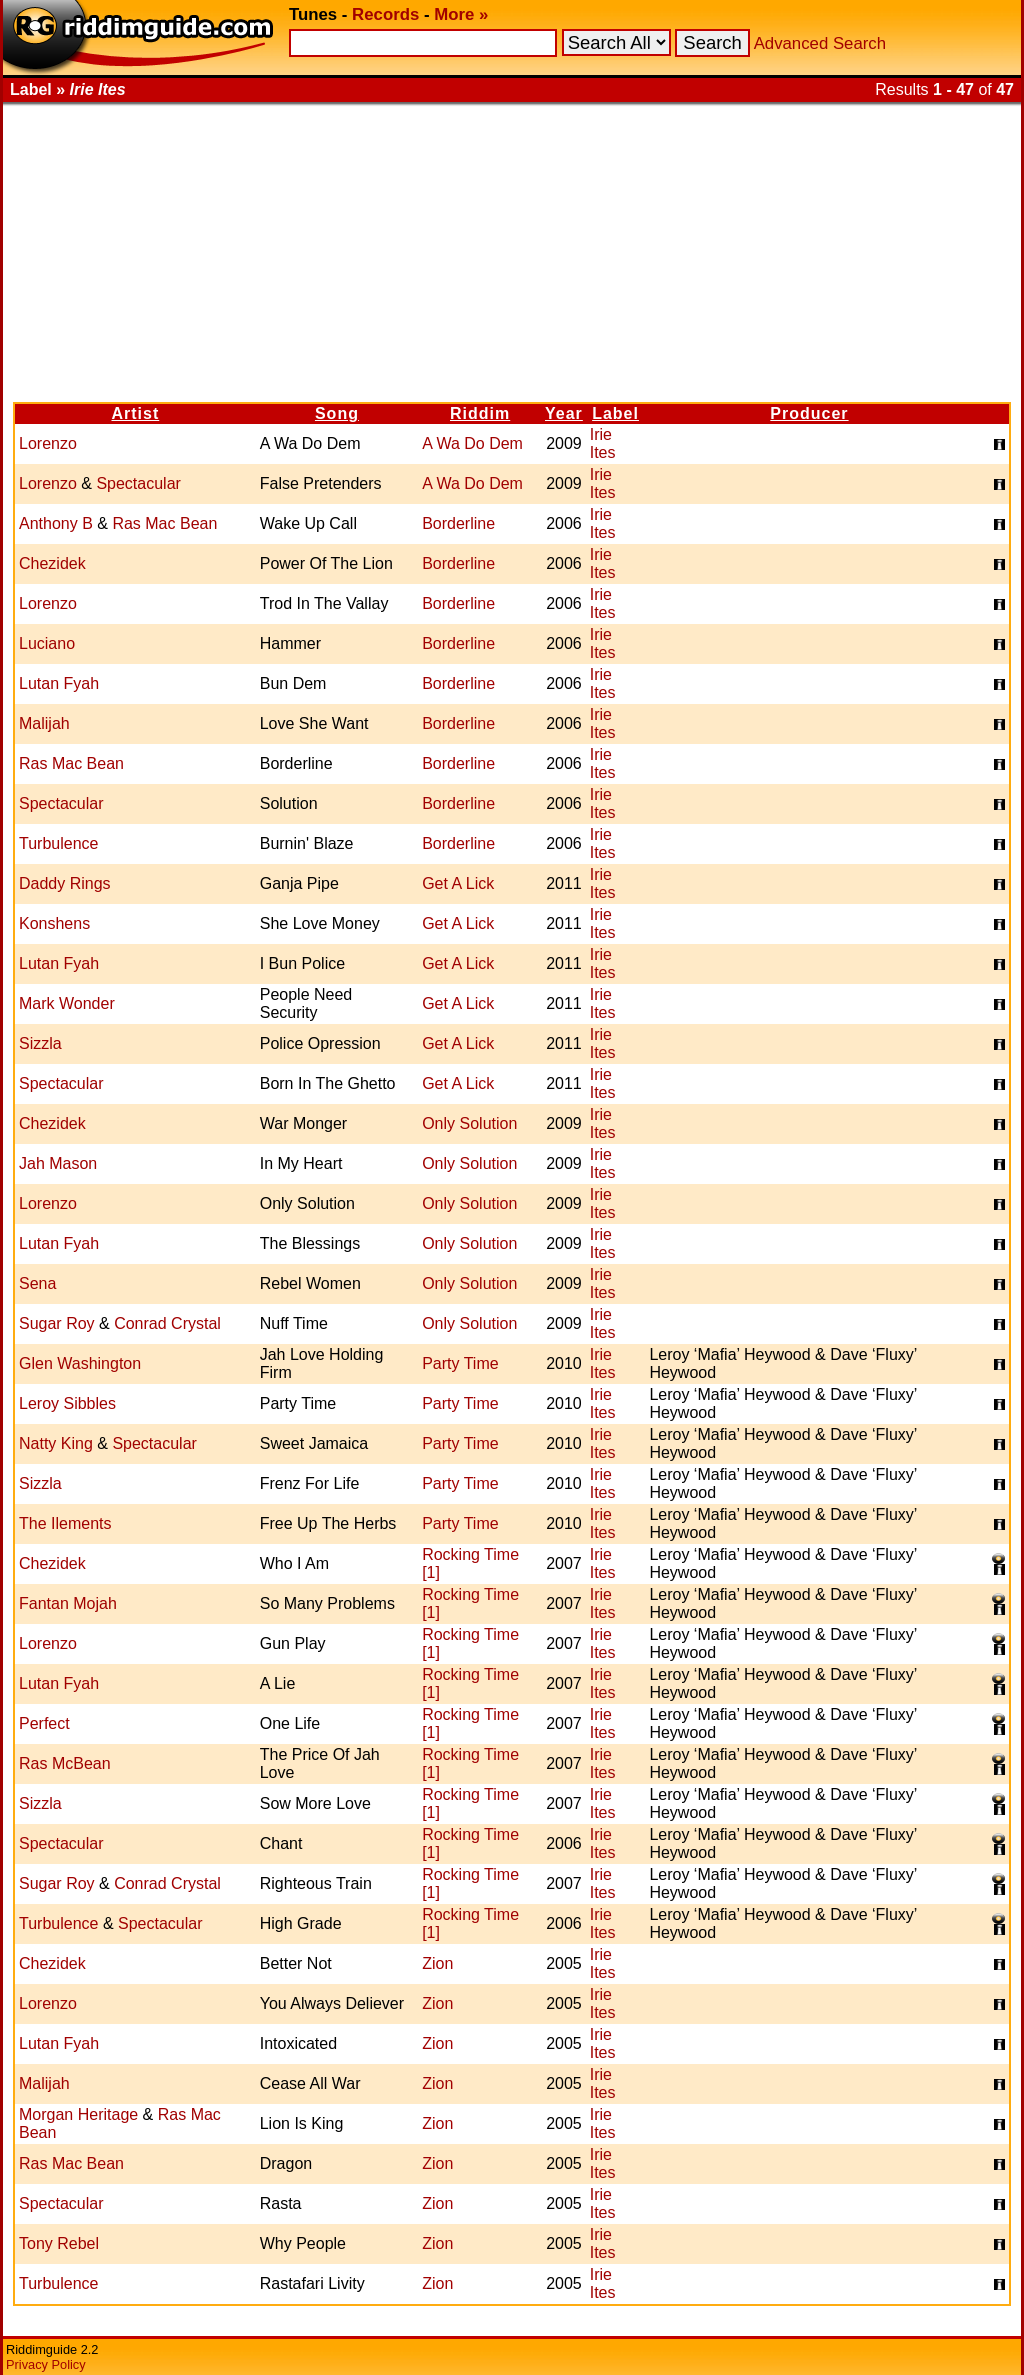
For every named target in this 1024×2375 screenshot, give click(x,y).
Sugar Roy (57, 1323)
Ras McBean (65, 1763)
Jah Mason (58, 1163)
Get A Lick (458, 883)
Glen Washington (80, 1363)
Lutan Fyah (59, 683)
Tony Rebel (59, 2243)
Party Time (460, 1363)
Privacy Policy (46, 2364)
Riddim (480, 413)
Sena (37, 1283)
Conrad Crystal (167, 1323)
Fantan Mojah (68, 1603)
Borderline (458, 523)
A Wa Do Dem (472, 443)
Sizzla (40, 1043)
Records (385, 14)
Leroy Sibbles (67, 1403)
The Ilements (65, 1523)
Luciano (47, 643)
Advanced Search (820, 43)
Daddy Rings (65, 883)
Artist (135, 413)
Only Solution (469, 1123)
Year (564, 413)
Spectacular (138, 483)
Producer (809, 413)
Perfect (44, 1723)
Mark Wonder (67, 1003)
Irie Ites (603, 443)
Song (337, 413)
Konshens (54, 923)
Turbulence (58, 843)
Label (615, 413)
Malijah (44, 723)
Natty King (56, 1443)
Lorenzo (48, 443)
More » (461, 14)
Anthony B (56, 523)
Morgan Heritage (78, 2114)
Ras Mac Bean (164, 523)
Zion (437, 1963)
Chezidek (52, 563)
